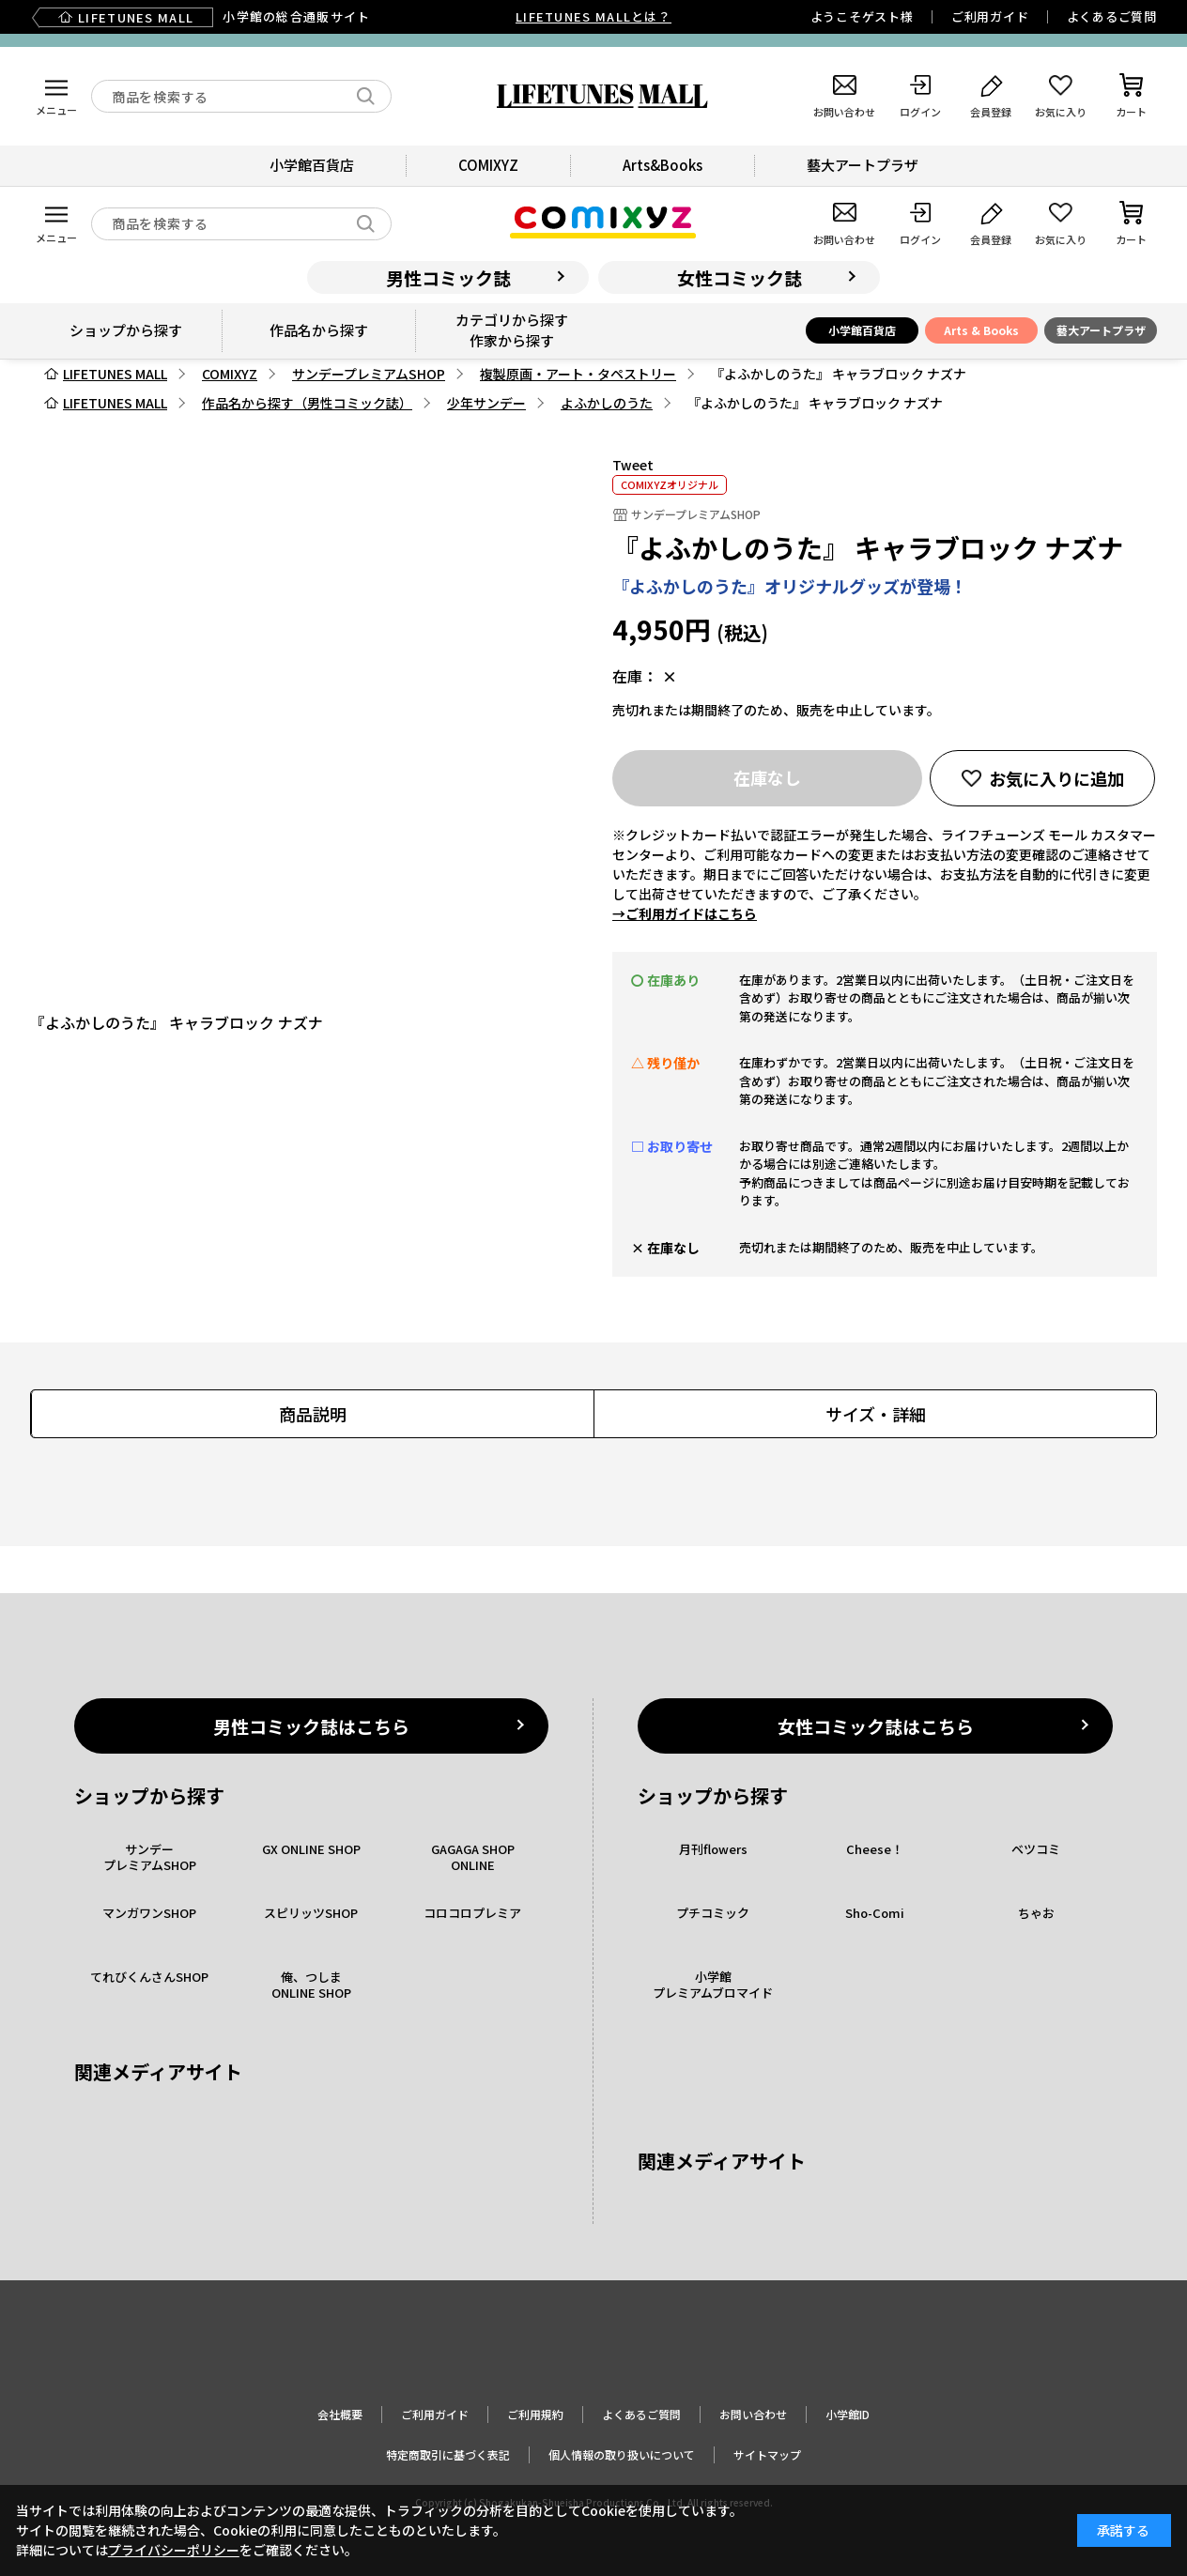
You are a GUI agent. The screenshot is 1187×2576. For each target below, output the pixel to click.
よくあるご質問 (1112, 16)
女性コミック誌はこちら (876, 1726)
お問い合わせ (753, 2414)
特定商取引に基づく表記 (448, 2454)
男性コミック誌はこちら (311, 1726)
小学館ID (847, 2414)
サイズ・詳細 (875, 1414)
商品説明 (313, 1414)
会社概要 (339, 2414)
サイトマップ (767, 2454)
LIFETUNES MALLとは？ (593, 16)
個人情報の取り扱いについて (621, 2454)
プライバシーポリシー (173, 2549)
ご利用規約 (535, 2414)
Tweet (633, 464)
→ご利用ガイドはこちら (684, 913)
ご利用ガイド (990, 16)
